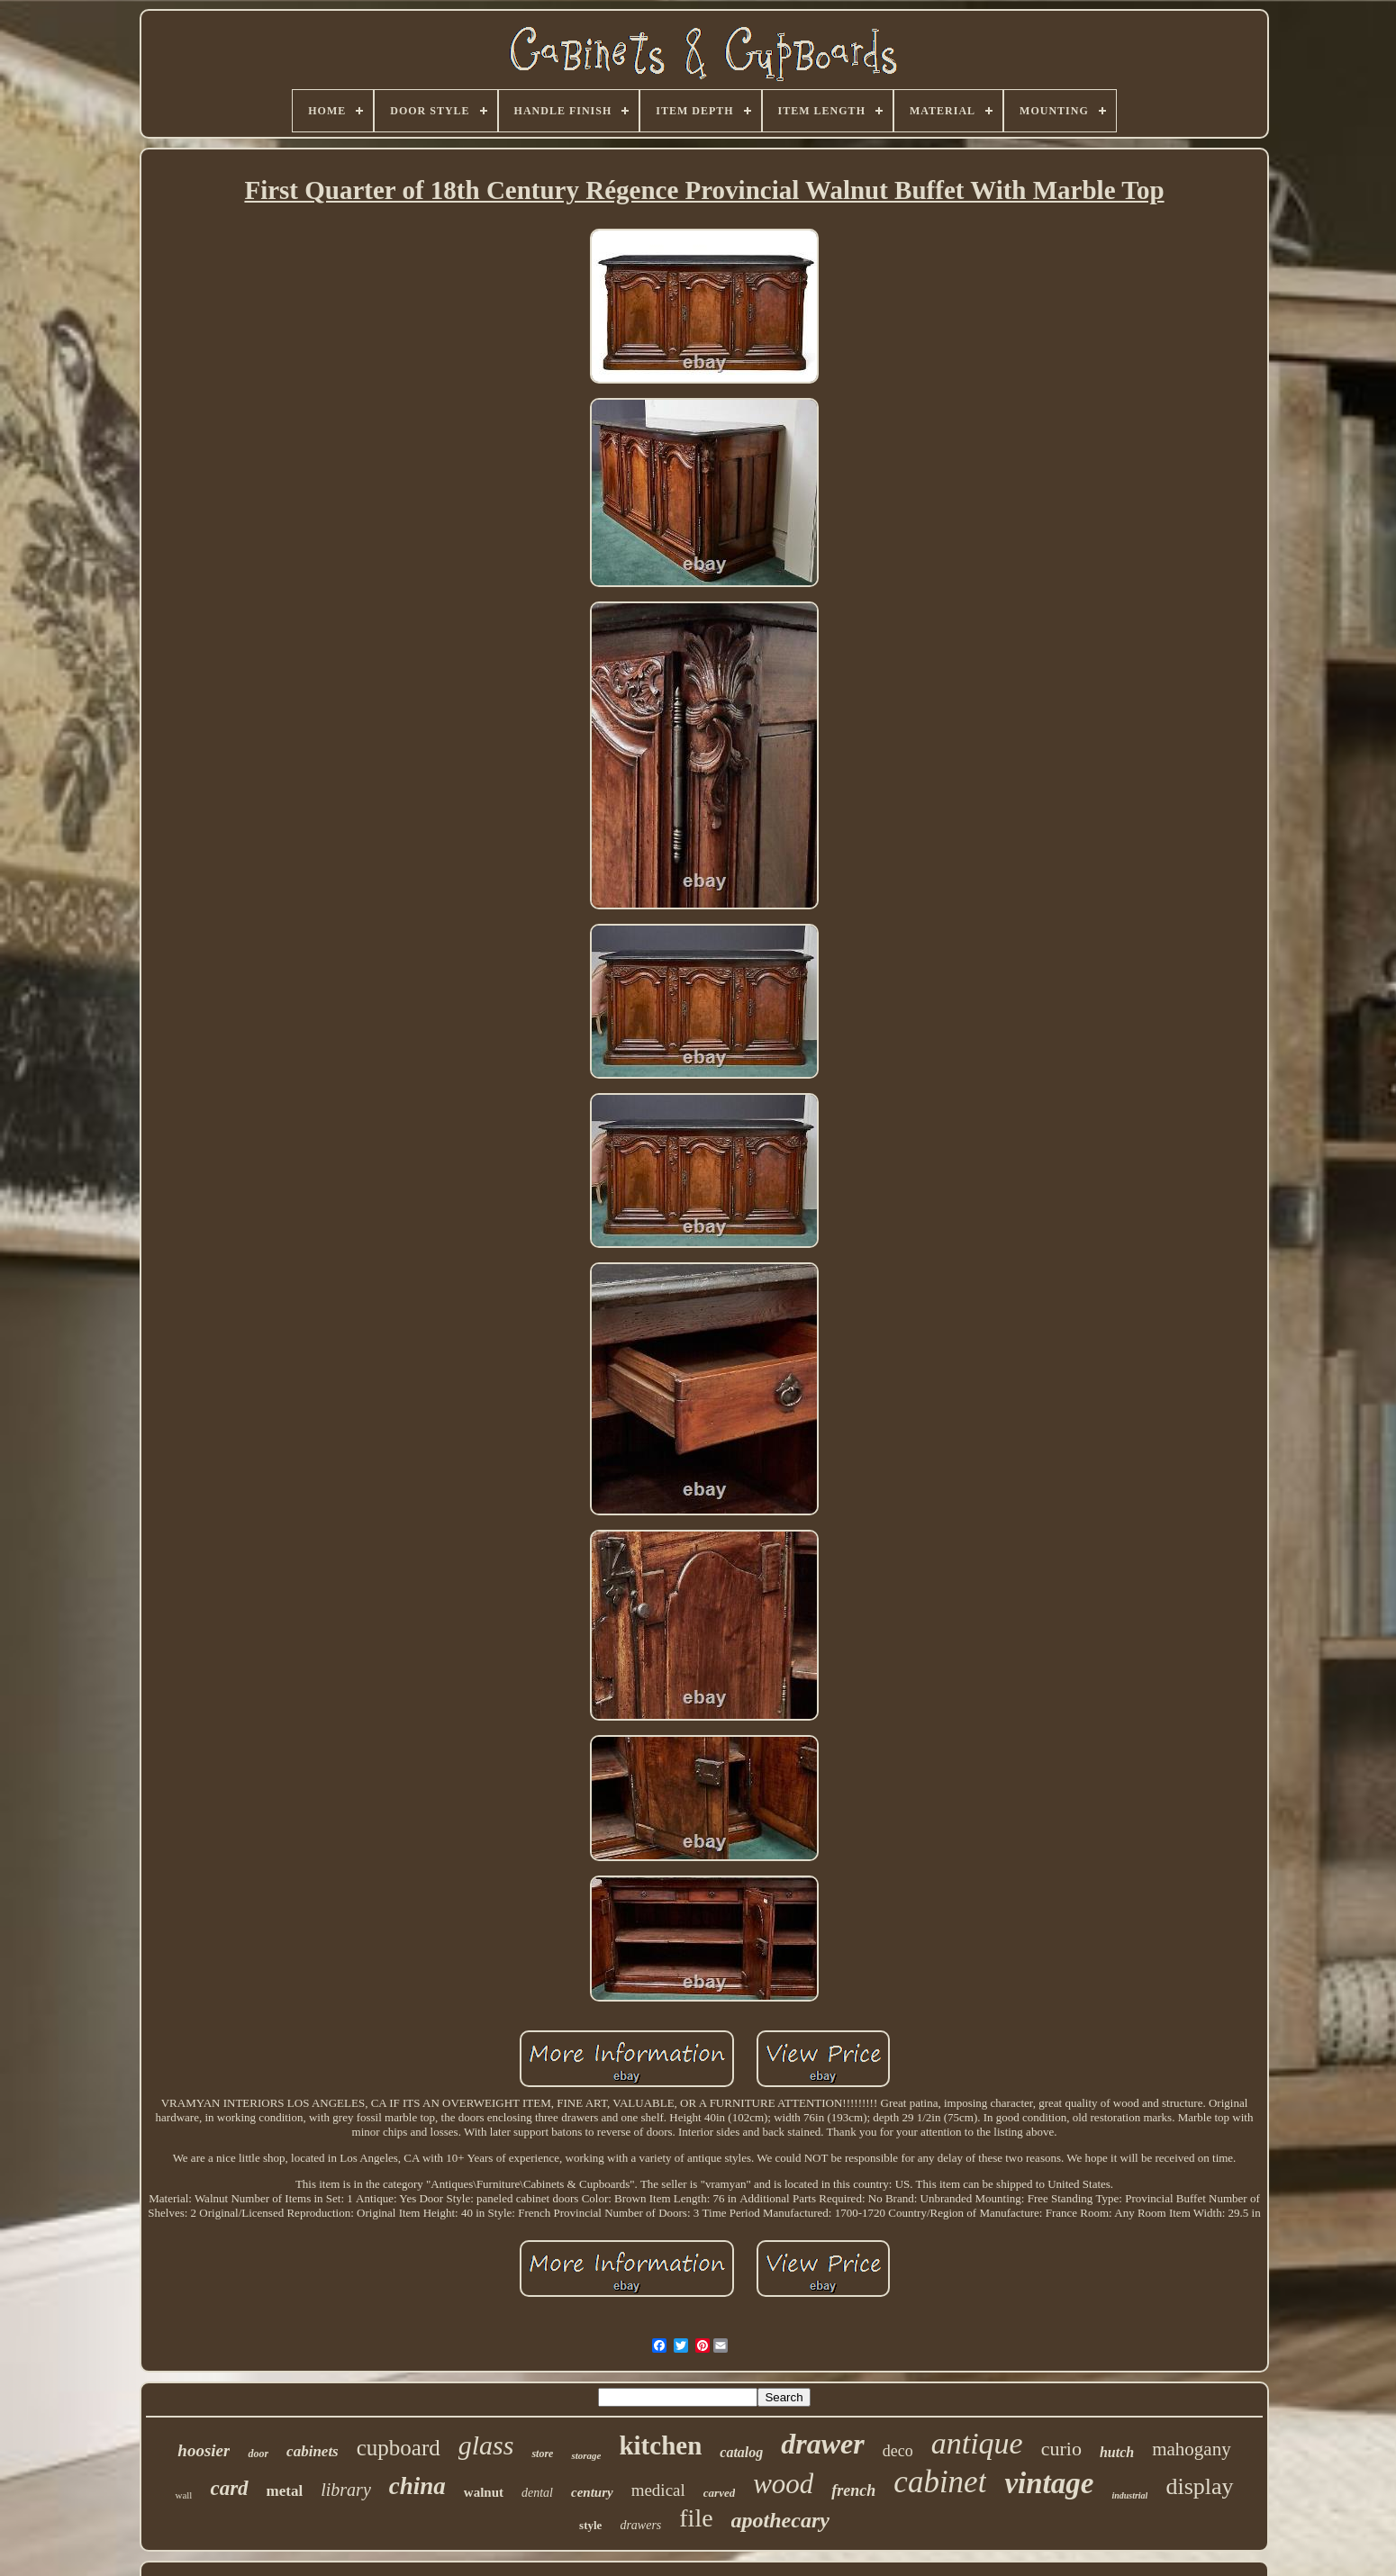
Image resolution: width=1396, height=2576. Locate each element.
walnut (483, 2492)
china (417, 2485)
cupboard (398, 2448)
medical (658, 2490)
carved (719, 2492)
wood (783, 2483)
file (695, 2518)
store (542, 2453)
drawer (822, 2443)
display (1199, 2486)
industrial (1129, 2495)
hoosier (203, 2450)
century (592, 2492)
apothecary (780, 2520)
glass (486, 2445)
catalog (741, 2452)
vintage (1048, 2483)
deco (898, 2451)
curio (1061, 2448)
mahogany (1191, 2449)
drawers (640, 2525)
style (590, 2525)
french (853, 2490)
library (346, 2489)
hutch (1117, 2452)
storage (586, 2455)
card (229, 2488)
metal (285, 2490)
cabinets (312, 2451)
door (258, 2453)
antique (977, 2443)
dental (537, 2492)
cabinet (939, 2481)
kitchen (660, 2445)
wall (183, 2495)
